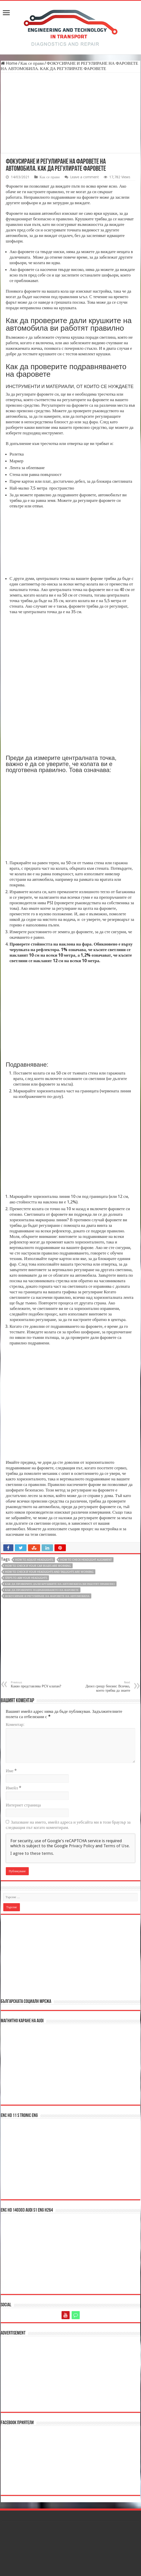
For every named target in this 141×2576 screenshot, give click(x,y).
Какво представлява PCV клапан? (37, 1614)
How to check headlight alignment (86, 1489)
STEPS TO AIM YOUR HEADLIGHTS (26, 1508)
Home (9, 63)
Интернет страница (23, 1734)
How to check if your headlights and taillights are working (49, 1502)
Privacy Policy (81, 1775)
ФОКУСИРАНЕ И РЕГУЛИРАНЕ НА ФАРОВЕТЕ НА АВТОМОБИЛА (47, 1526)
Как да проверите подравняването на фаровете (42, 1520)
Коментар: (15, 1654)
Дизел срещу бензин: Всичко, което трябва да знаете (104, 1616)
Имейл (13, 1717)
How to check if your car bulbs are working (38, 1496)
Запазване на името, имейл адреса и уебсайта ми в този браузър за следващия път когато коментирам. (68, 1755)
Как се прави (32, 63)
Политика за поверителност (27, 2540)
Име (11, 1700)
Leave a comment (84, 177)
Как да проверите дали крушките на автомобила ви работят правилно (60, 1514)
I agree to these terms (31, 1783)
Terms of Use (116, 1775)
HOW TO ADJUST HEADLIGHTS (34, 1489)
